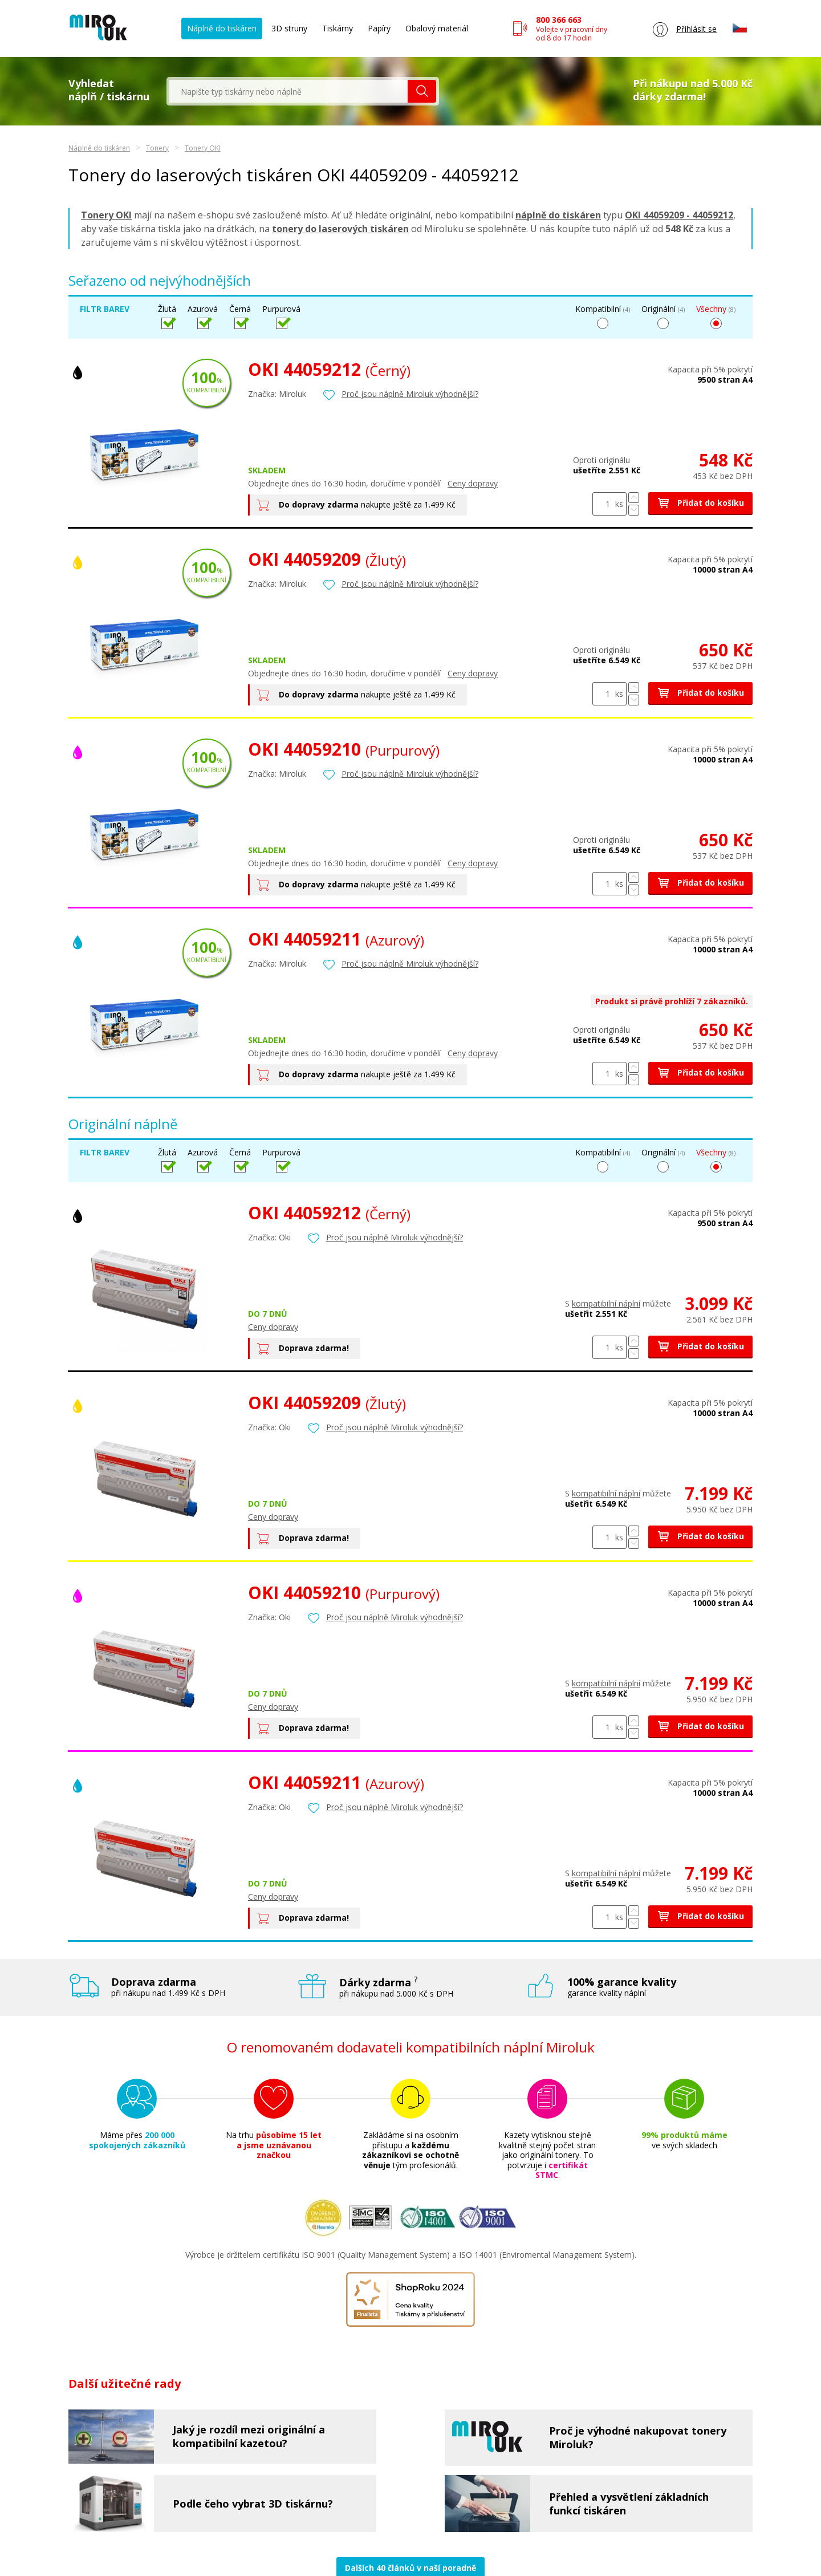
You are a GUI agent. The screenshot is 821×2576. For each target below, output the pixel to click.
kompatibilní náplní (606, 1303)
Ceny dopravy (473, 483)
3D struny (289, 28)
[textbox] (288, 91)
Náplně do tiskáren (222, 28)
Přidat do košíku (700, 502)
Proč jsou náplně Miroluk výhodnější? (410, 393)
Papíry (379, 28)
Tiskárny (337, 28)
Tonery (157, 148)
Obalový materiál (436, 28)
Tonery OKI (203, 148)
